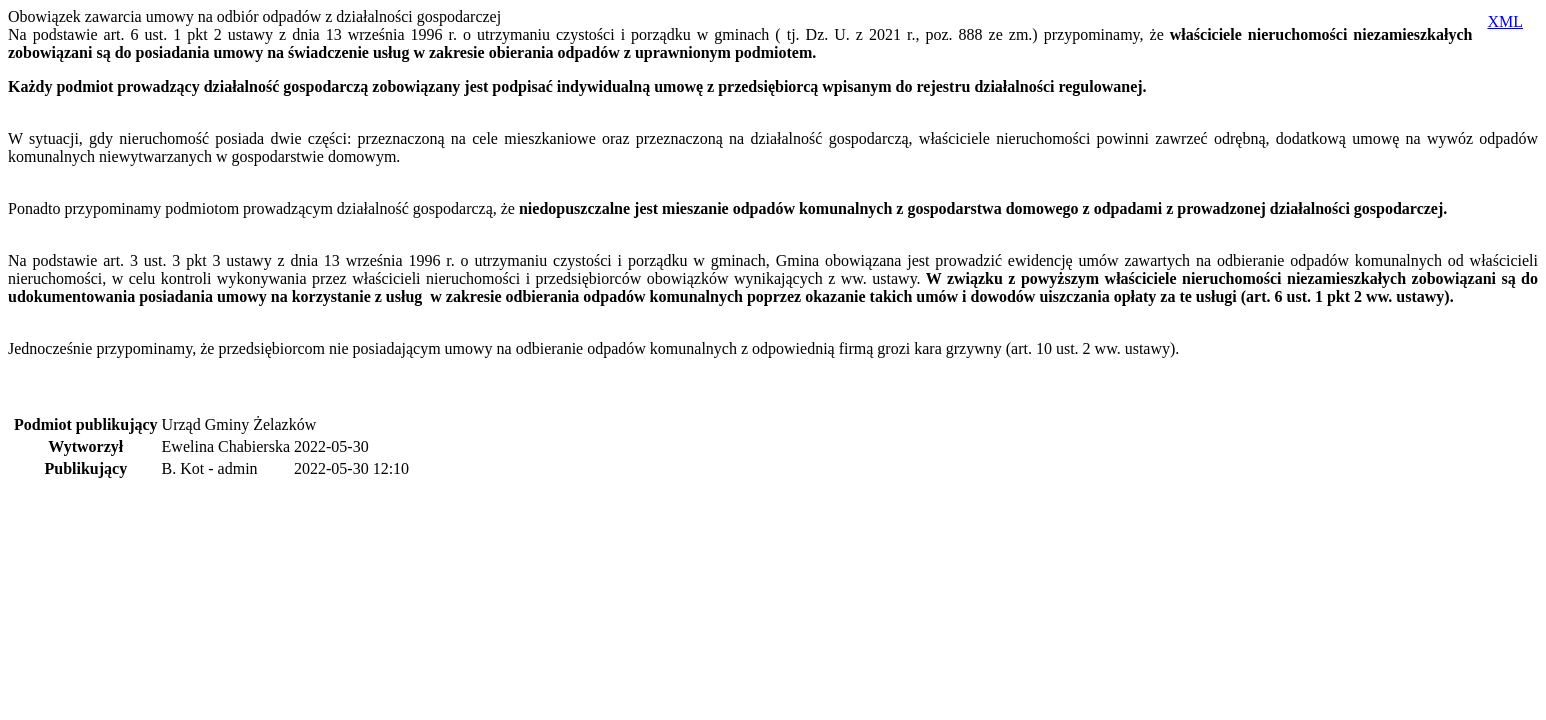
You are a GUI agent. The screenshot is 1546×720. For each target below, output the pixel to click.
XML (1505, 21)
